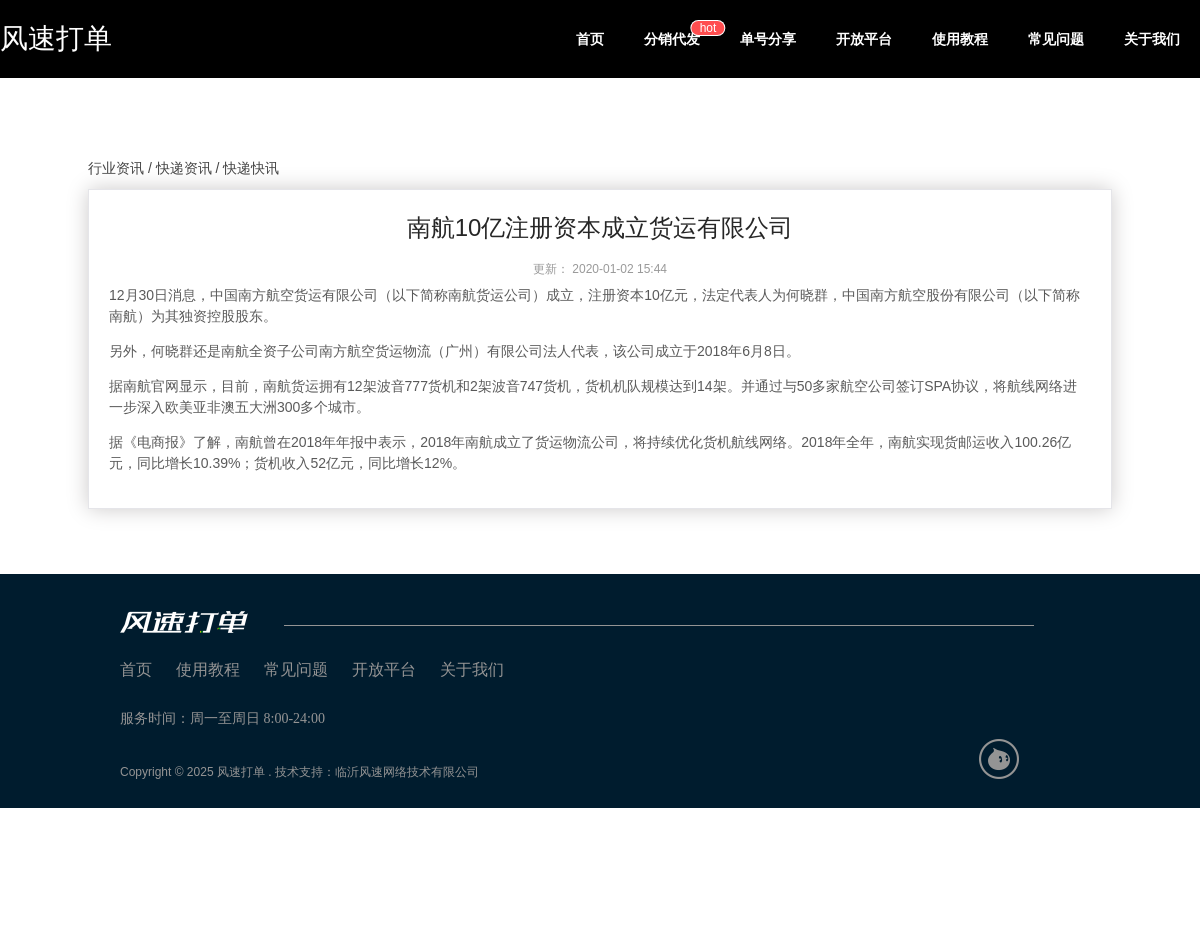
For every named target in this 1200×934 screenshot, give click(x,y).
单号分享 (768, 39)
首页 (590, 39)
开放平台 (864, 39)
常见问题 (1056, 39)
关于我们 (1152, 39)
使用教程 (960, 39)
